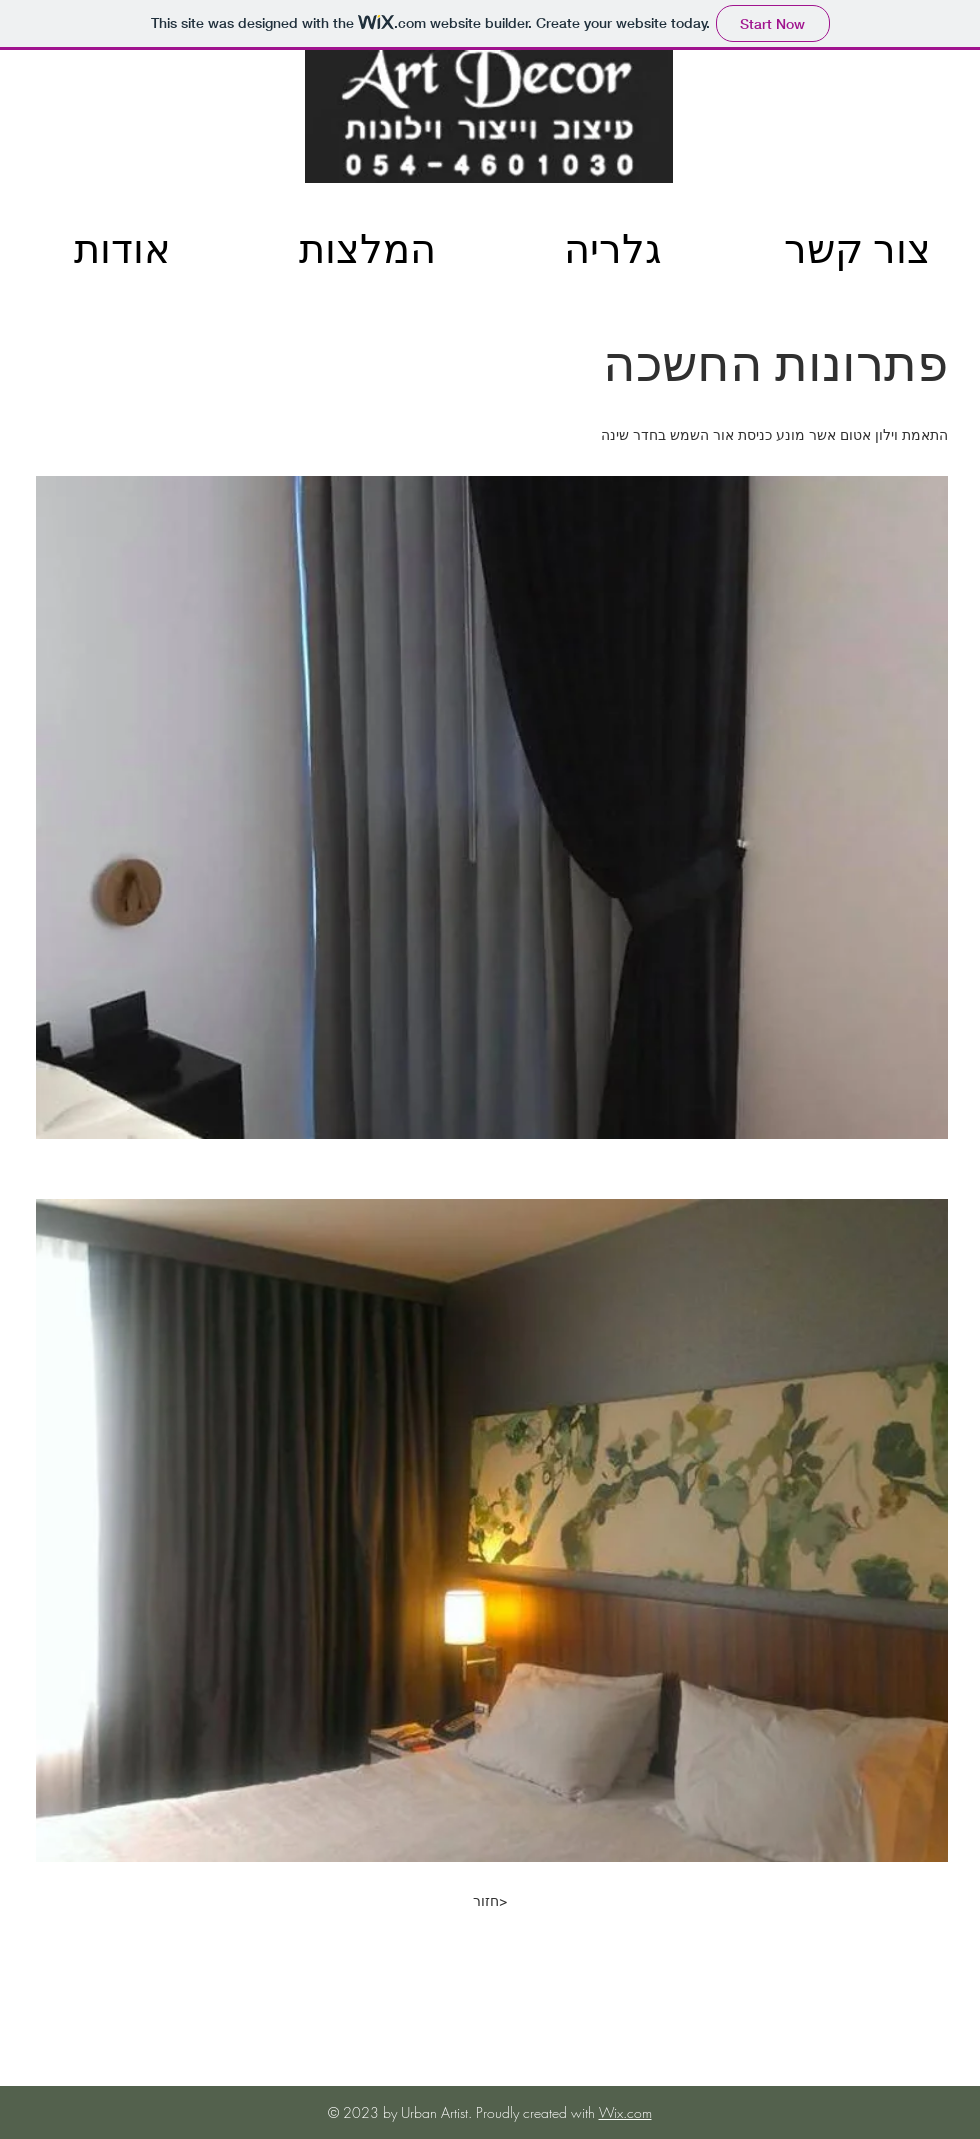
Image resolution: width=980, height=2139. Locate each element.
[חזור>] (490, 1901)
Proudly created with (537, 2112)
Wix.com (625, 2112)
